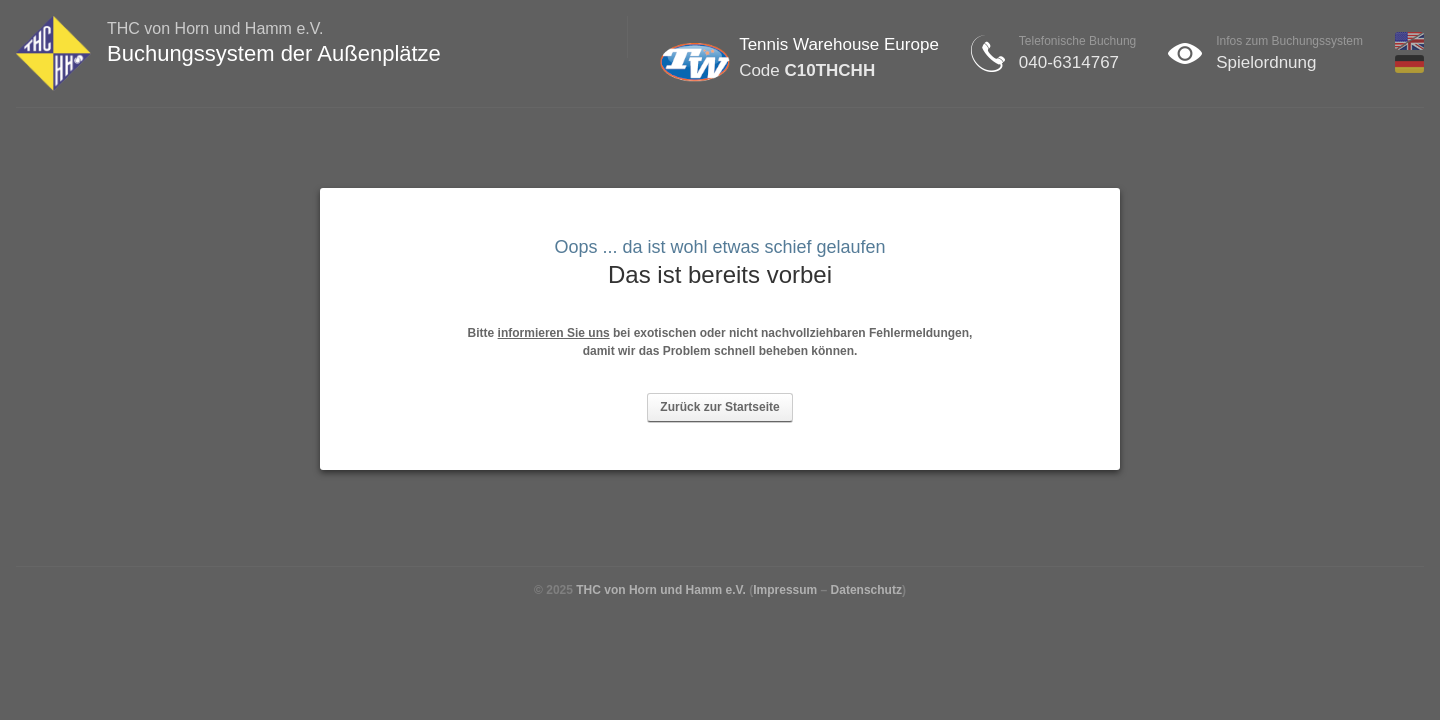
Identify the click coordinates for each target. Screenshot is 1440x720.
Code (807, 70)
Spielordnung (1266, 62)
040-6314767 (1069, 62)
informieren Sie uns (554, 333)
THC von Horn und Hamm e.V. (661, 590)
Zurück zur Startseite (719, 407)
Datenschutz (866, 590)
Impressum (785, 590)
